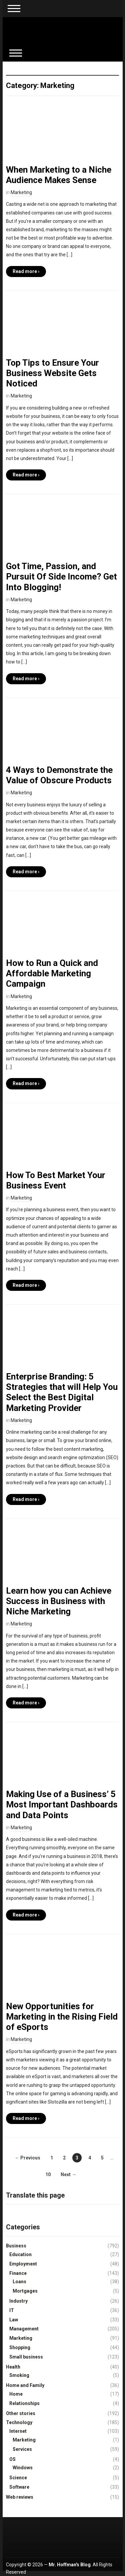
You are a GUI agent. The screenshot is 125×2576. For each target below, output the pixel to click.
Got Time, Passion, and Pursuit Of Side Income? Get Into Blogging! (61, 576)
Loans (19, 2281)
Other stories (20, 2413)
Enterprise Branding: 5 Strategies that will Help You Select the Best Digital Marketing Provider (62, 1392)
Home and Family (25, 2385)
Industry (18, 2301)
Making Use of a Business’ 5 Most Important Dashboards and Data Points (62, 1804)
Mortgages (25, 2291)
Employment (23, 2264)
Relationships (24, 2403)
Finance (18, 2273)
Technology (19, 2422)
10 (48, 2174)
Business (16, 2245)
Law (13, 2319)
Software (19, 2487)
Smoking (19, 2375)
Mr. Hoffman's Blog (70, 2564)
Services (22, 2449)
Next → (68, 2174)
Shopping (19, 2347)
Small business (26, 2357)
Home (16, 2394)
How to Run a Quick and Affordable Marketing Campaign (52, 973)
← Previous (27, 2157)
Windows (23, 2467)
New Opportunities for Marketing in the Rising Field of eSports (62, 2016)
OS (12, 2459)
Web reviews (19, 2497)
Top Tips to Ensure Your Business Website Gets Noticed (52, 373)
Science (18, 2477)
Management (24, 2328)
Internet (18, 2431)
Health (13, 2367)
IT (11, 2310)
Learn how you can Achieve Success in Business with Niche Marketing (58, 1601)
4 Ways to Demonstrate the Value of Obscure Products (59, 775)
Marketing (21, 192)
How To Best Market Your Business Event (55, 1180)
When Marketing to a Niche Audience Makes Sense (58, 175)
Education (20, 2254)
